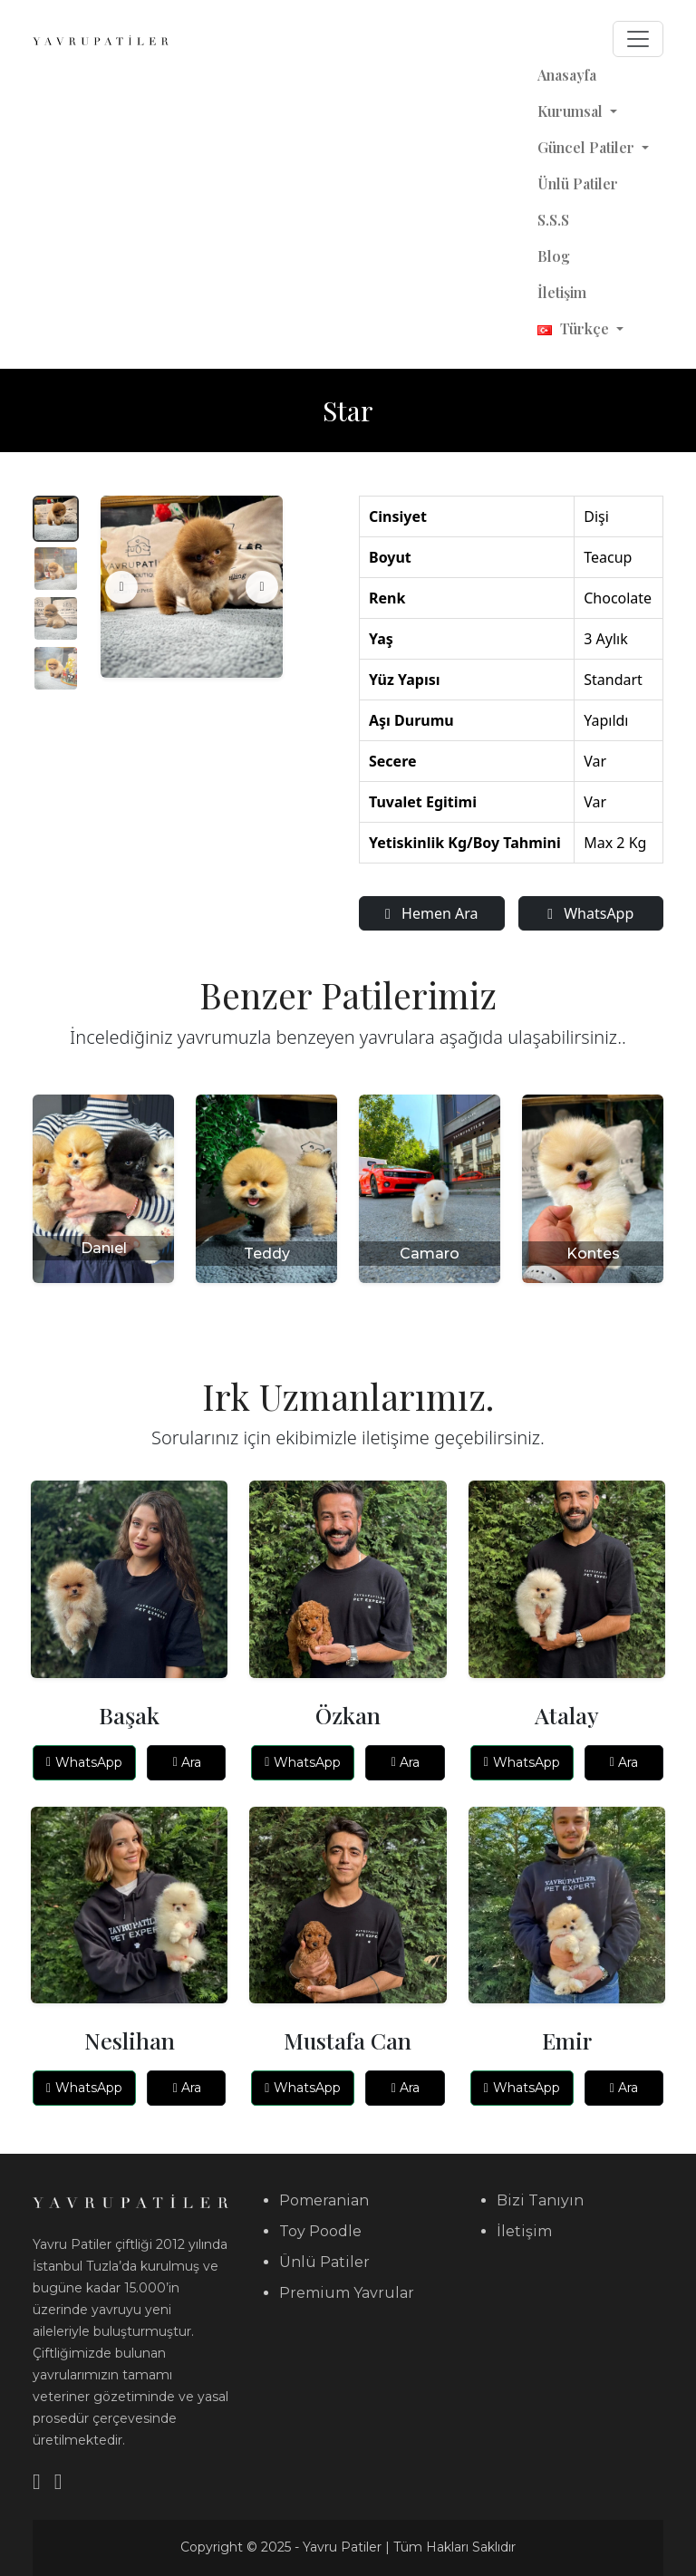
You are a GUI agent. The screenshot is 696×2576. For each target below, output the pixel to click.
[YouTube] (37, 2481)
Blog (553, 255)
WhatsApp (590, 913)
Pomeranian (324, 2200)
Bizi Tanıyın (540, 2200)
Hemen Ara (431, 913)
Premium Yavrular (346, 2292)
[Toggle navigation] (638, 39)
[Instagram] (58, 2481)
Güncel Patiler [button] (587, 147)
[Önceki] (121, 587)
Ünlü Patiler (577, 183)
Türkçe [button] (575, 328)
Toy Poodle (320, 2231)
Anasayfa (566, 74)
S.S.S (553, 219)
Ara (186, 1762)
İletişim (561, 292)
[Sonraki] (262, 587)
